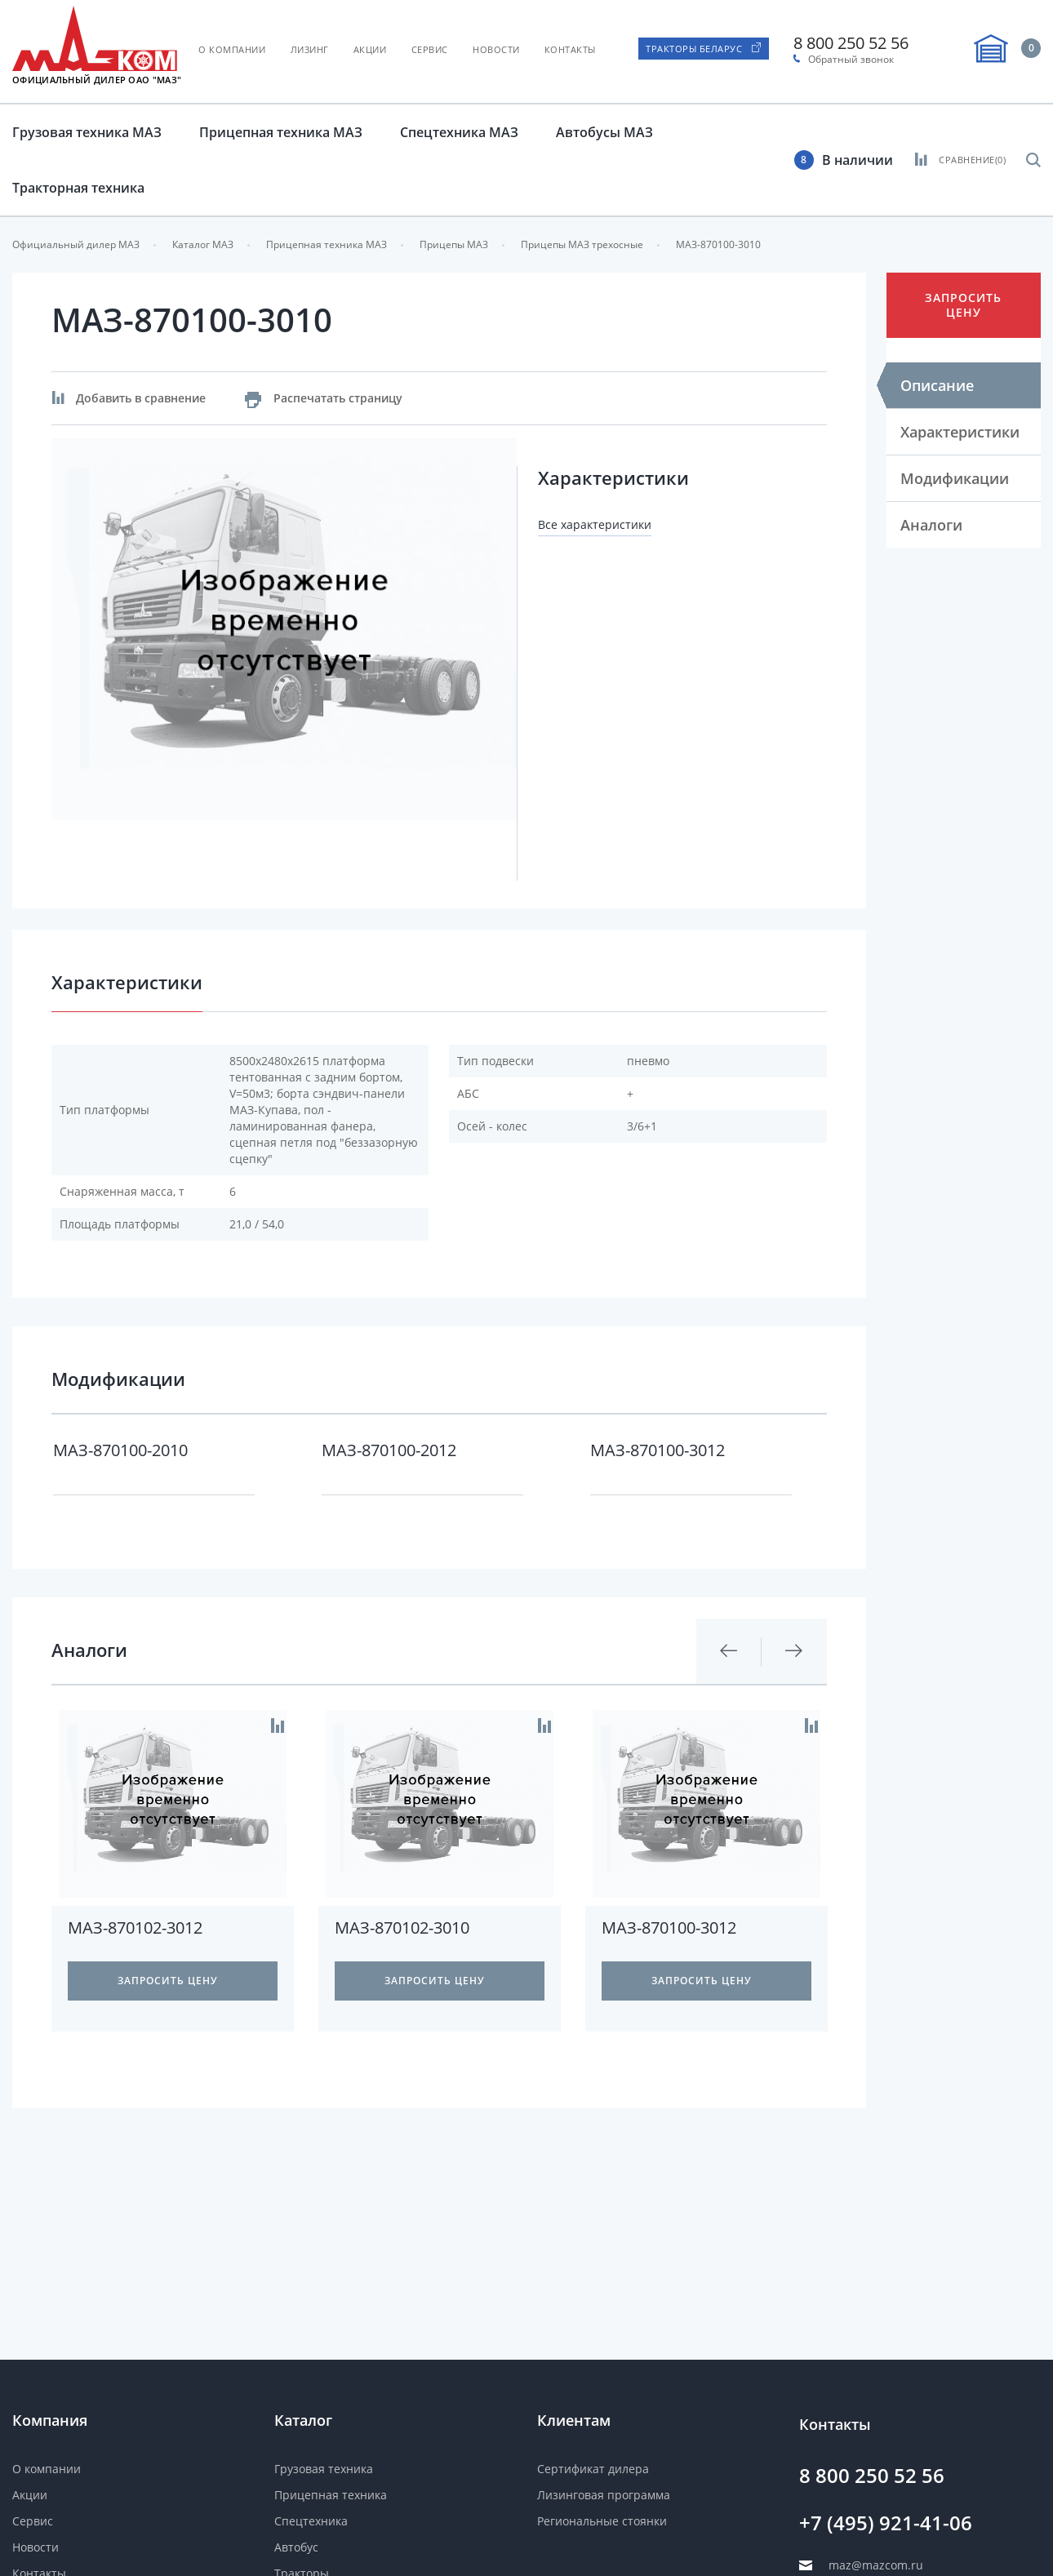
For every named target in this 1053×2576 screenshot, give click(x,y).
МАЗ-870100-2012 (389, 1450)
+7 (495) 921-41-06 (885, 2523)
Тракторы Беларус (694, 48)
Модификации (954, 478)
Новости (496, 49)
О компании (231, 49)
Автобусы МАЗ (604, 132)
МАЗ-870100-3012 (657, 1450)
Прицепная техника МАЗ (280, 132)
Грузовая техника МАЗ (87, 132)
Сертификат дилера (593, 2468)
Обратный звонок (851, 59)
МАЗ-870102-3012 (135, 1928)
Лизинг (310, 49)
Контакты (570, 49)
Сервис (429, 49)
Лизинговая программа (603, 2495)
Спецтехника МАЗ (459, 132)
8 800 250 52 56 (851, 43)
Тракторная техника (78, 188)
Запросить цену (963, 305)
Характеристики (960, 432)
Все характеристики (594, 524)
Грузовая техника (323, 2468)
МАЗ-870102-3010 (402, 1928)
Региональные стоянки (602, 2521)
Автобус (296, 2547)
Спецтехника (311, 2521)
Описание (937, 385)
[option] (284, 629)
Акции (370, 49)
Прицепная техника (330, 2495)
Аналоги (931, 525)
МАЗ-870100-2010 (120, 1450)
